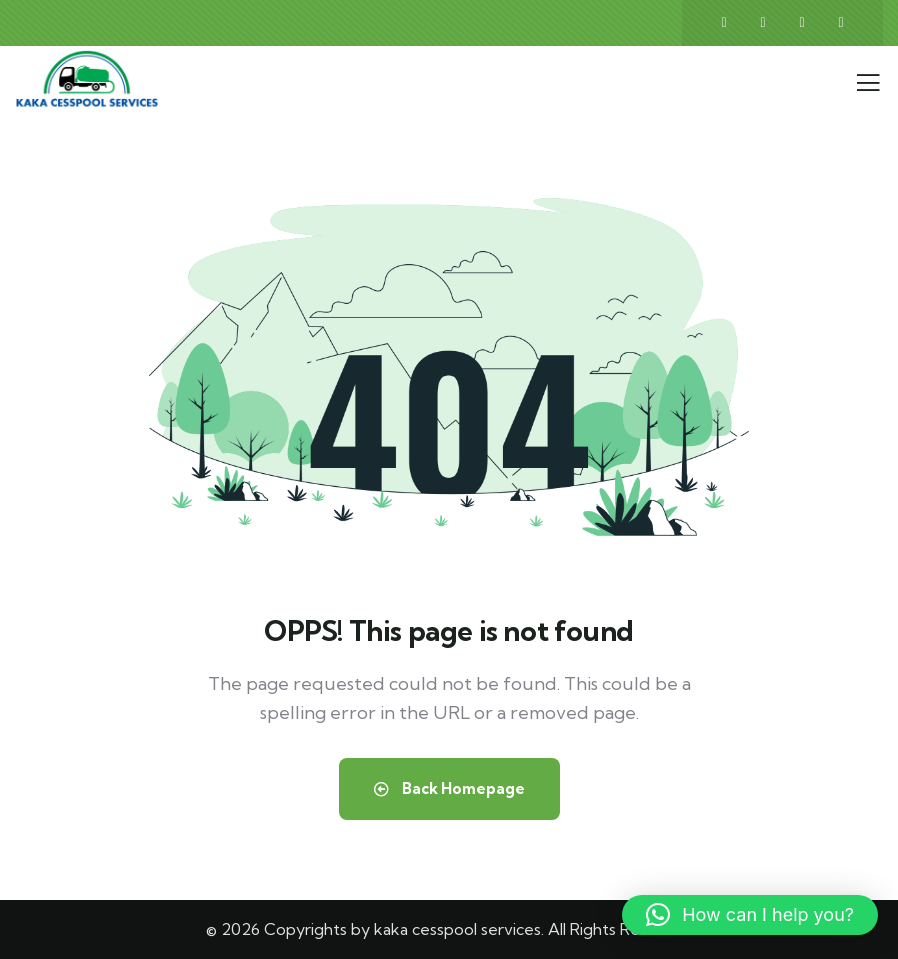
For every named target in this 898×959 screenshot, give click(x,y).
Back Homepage (449, 788)
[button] (750, 915)
